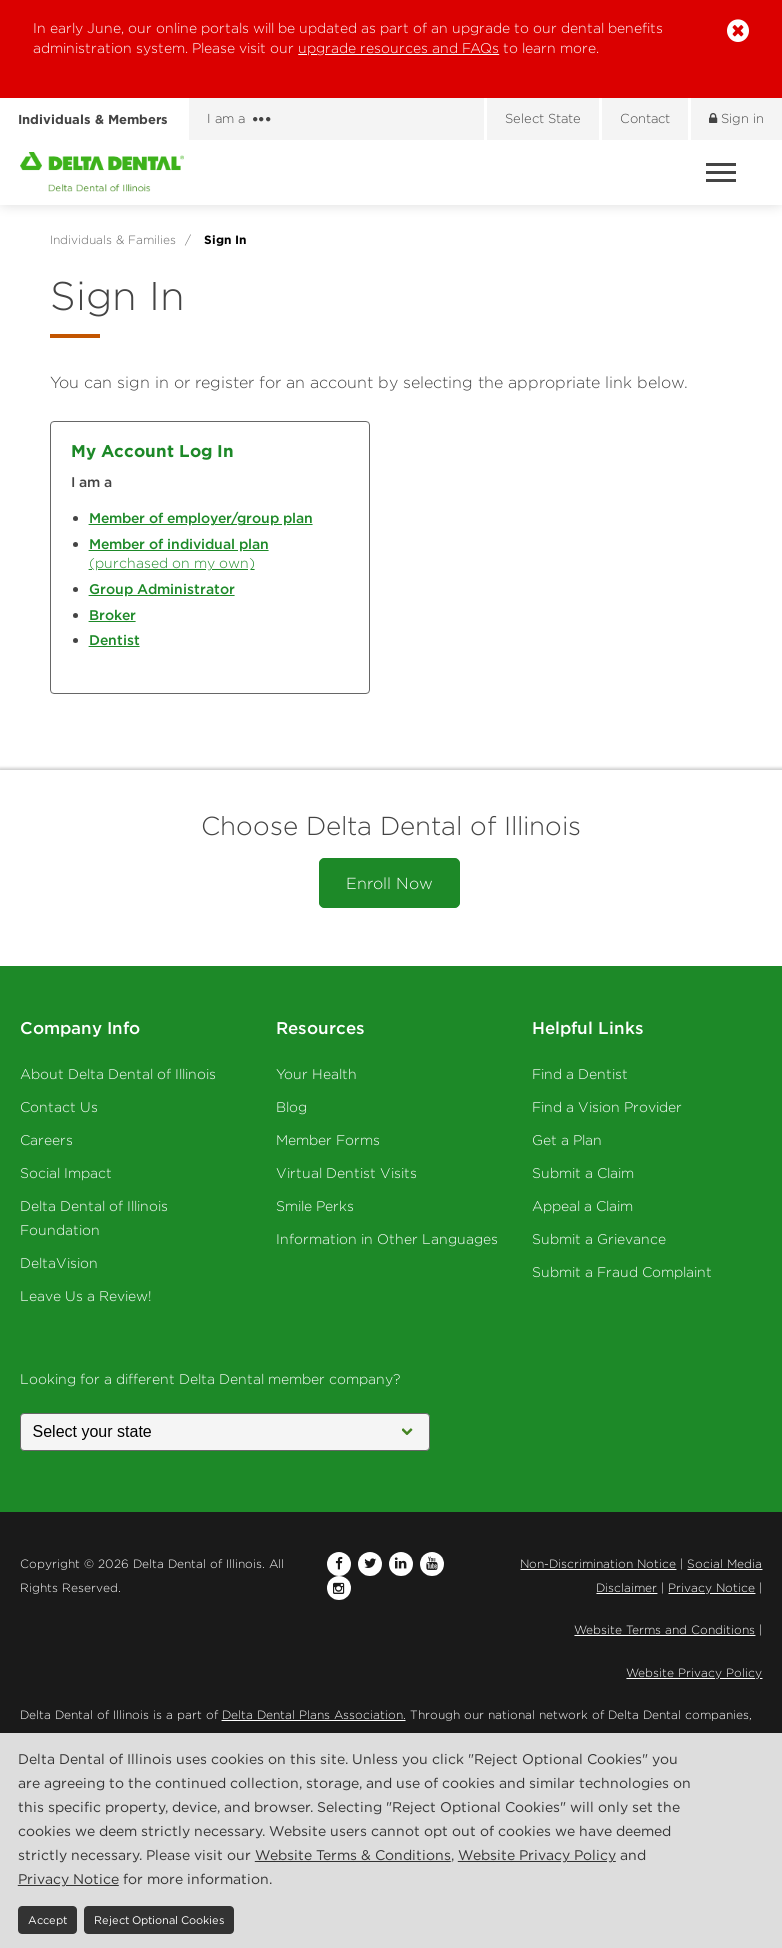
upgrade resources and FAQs (398, 48)
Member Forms (328, 1140)
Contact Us (59, 1107)
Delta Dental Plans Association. (314, 1714)
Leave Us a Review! (86, 1296)
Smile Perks (315, 1206)
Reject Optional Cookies (159, 1920)
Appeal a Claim (582, 1206)
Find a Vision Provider (607, 1107)
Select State (543, 118)
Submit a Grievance (599, 1239)
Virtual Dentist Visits (346, 1173)
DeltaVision (59, 1263)
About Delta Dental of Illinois (118, 1074)
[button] (738, 31)
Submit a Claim (583, 1173)
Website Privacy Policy (694, 1672)
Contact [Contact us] (645, 118)
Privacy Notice (711, 1587)
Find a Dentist (580, 1074)
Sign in (736, 118)
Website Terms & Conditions (353, 1855)
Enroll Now (389, 883)
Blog (291, 1107)
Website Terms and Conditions (664, 1629)
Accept (47, 1920)
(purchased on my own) (179, 553)
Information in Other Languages (387, 1239)
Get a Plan (567, 1140)
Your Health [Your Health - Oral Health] (316, 1074)
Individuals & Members (93, 119)
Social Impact (66, 1173)
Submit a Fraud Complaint (622, 1272)
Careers (46, 1140)
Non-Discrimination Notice (598, 1563)
